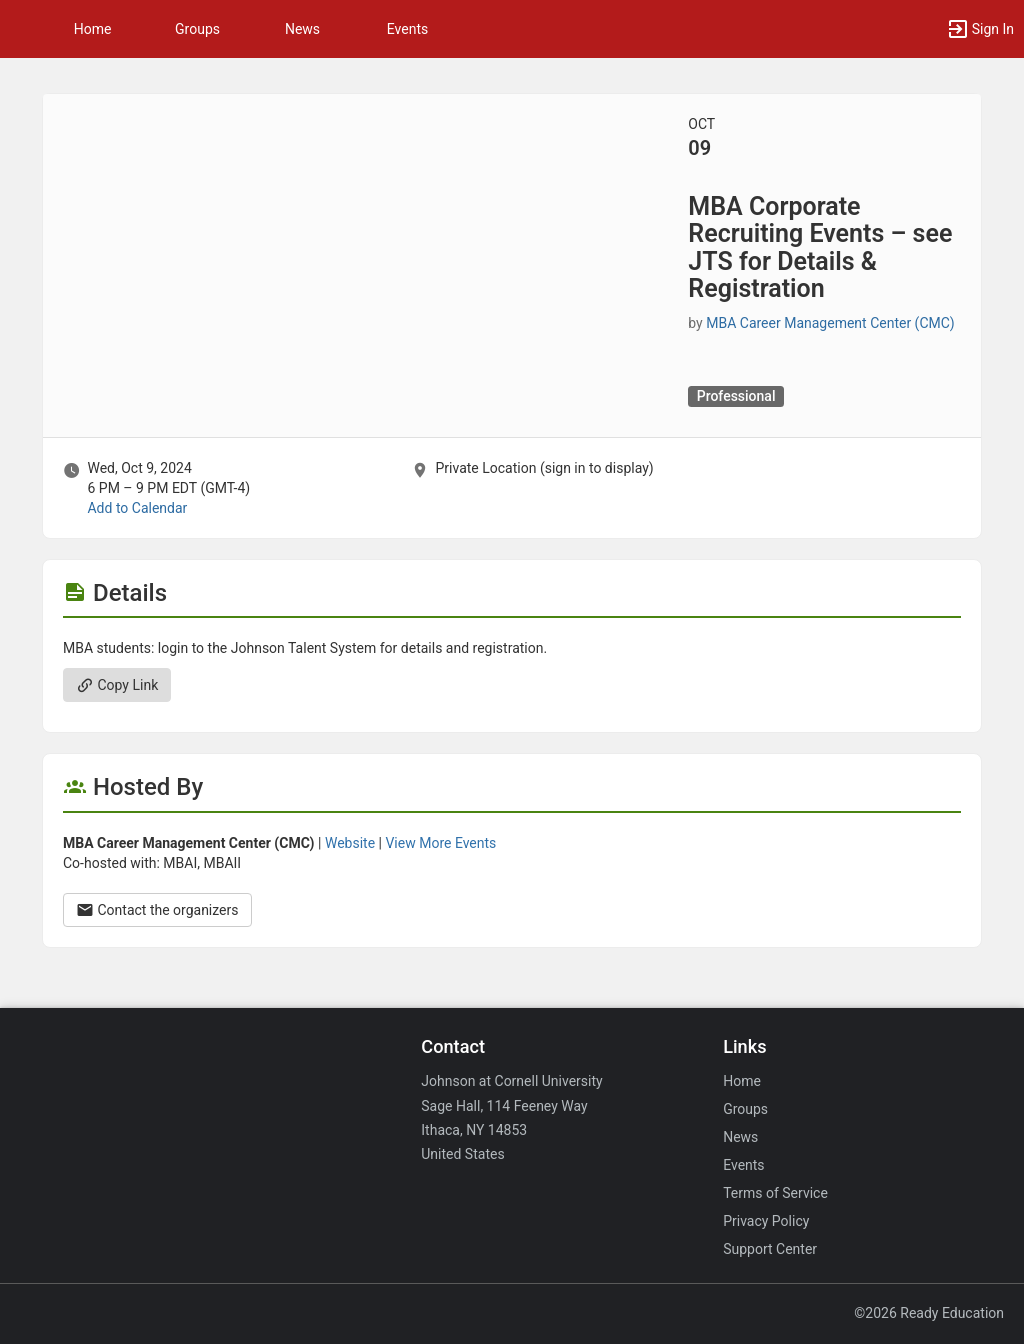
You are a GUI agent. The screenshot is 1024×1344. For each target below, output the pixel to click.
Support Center (770, 1249)
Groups (197, 29)
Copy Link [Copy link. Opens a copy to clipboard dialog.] (117, 685)
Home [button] (93, 29)
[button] (25, 29)
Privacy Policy (766, 1221)
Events (407, 29)
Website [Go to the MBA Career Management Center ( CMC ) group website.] (350, 843)
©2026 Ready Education (929, 1313)
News (302, 29)
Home (742, 1081)
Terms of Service (775, 1193)
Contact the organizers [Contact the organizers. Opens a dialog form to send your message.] (157, 910)
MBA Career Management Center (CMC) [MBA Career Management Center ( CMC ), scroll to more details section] (830, 323)
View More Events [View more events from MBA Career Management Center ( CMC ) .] (440, 843)
